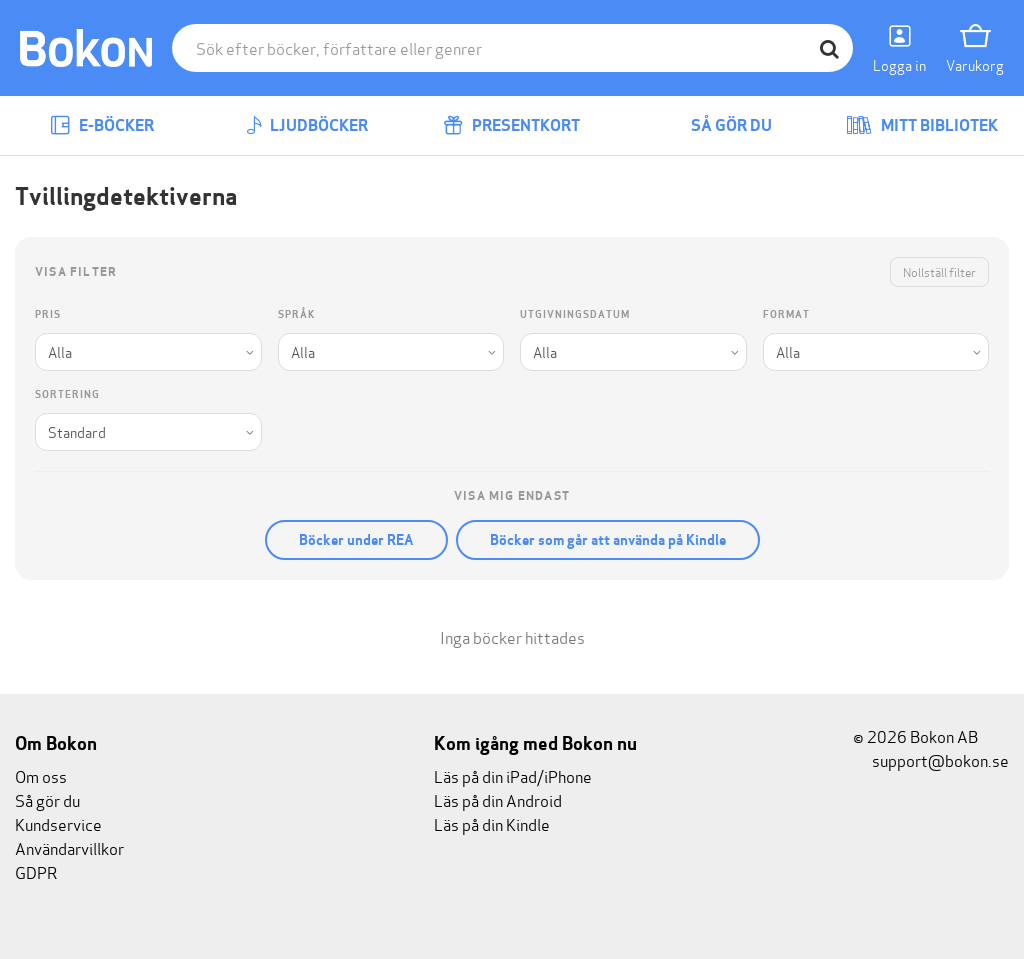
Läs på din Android (498, 799)
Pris (48, 314)
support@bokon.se (931, 759)
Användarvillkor (69, 847)
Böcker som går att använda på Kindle (608, 540)
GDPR (36, 871)
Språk (296, 314)
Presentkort (511, 125)
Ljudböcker (307, 125)
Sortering (67, 394)
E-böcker (102, 125)
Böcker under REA (356, 540)
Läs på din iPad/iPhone (513, 775)
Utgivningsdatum (575, 314)
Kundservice (58, 823)
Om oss (41, 775)
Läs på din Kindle (492, 823)
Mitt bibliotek (922, 125)
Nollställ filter (939, 271)
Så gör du (717, 125)
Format (786, 314)
